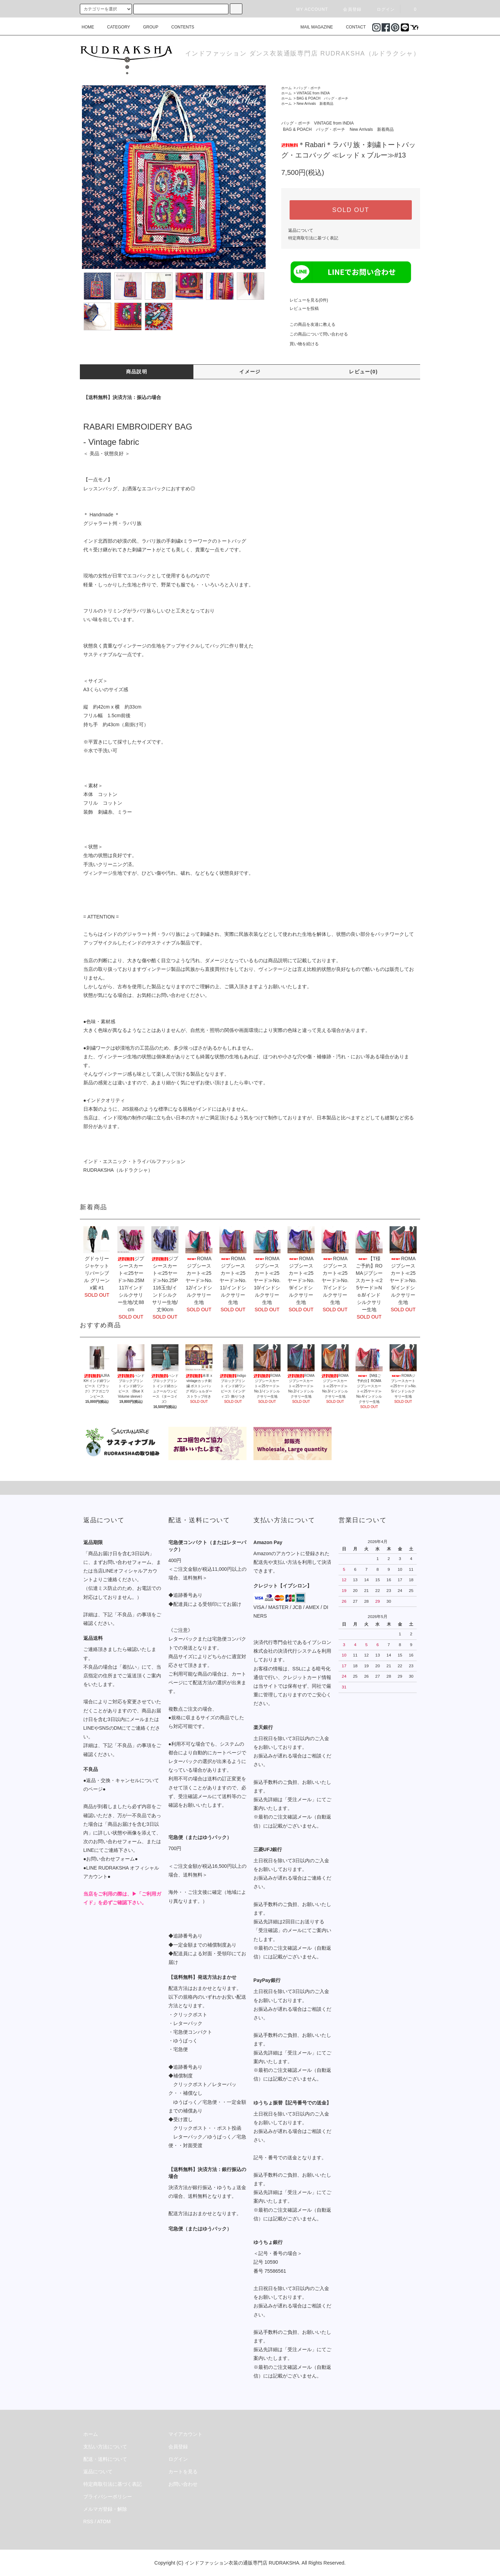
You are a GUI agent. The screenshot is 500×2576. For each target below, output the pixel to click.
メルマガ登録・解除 (105, 2509)
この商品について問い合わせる (314, 334)
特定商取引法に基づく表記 (313, 238)
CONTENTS (178, 27)
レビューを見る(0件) (304, 300)
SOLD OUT (350, 209)
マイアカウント (185, 2434)
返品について (300, 230)
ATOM (104, 2521)
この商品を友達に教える (308, 324)
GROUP (146, 27)
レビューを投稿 (300, 308)
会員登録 (348, 9)
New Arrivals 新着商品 (315, 103)
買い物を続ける (300, 343)
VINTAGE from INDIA (313, 93)
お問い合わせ (183, 2484)
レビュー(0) (363, 371)
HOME (88, 27)
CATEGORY (114, 27)
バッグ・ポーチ (309, 88)
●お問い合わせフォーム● (110, 1859)
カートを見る (183, 2471)
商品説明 (137, 371)
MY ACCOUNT (308, 9)
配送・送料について (105, 2459)
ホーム (286, 88)
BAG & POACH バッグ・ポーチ (322, 98)
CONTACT (352, 27)
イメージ (250, 371)
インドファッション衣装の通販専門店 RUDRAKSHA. (243, 2563)
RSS (88, 2521)
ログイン (381, 9)
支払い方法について (105, 2446)
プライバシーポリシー (107, 2496)
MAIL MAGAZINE (312, 27)
